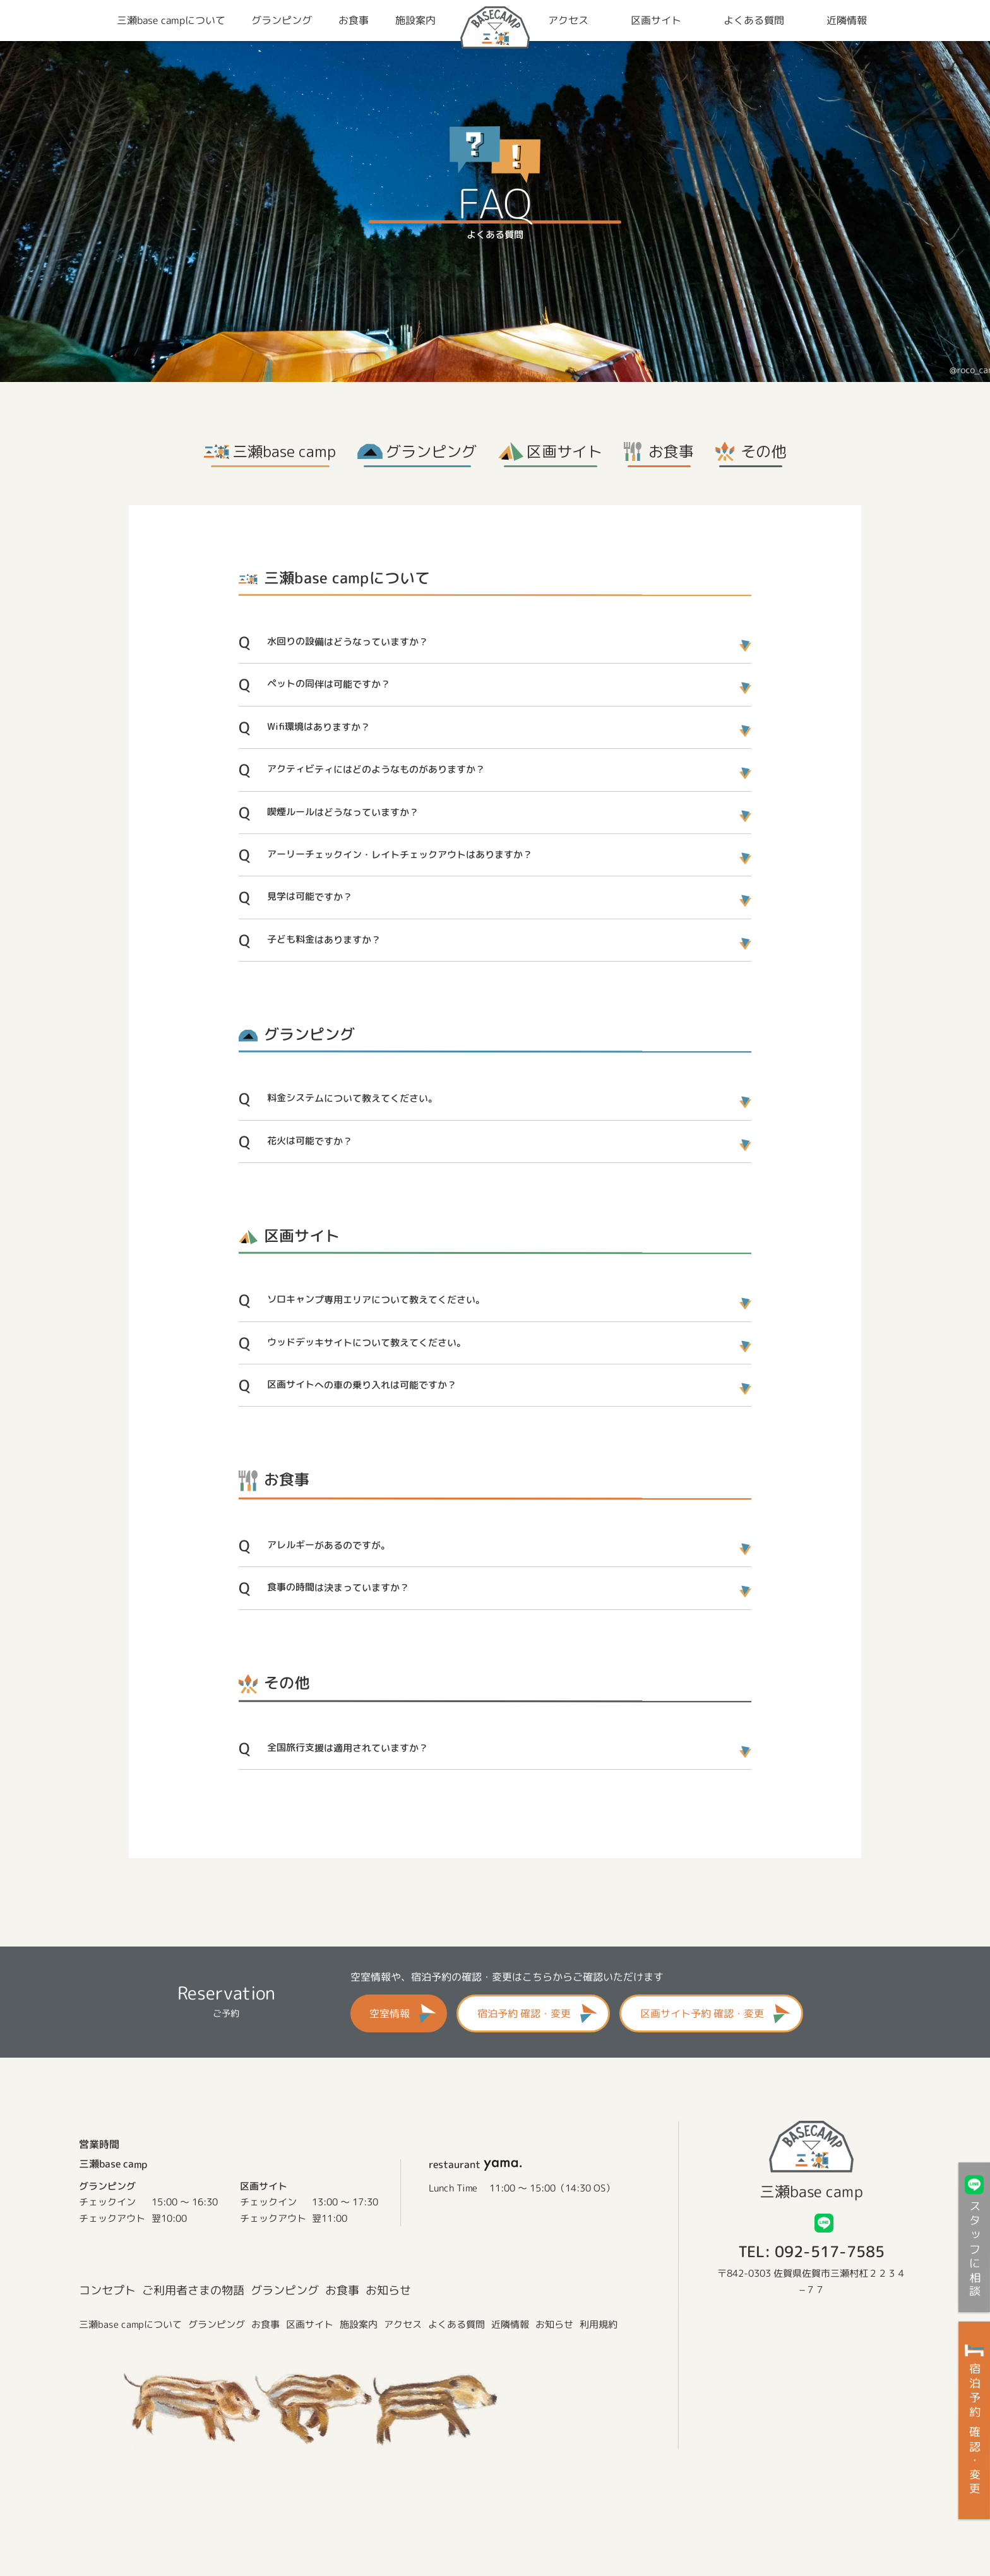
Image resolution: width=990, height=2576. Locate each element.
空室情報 (389, 2013)
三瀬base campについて (130, 2324)
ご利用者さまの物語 (193, 2290)
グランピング (431, 451)
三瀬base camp (284, 451)
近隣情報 (510, 2325)
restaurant (475, 2164)
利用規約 (598, 2325)
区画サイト (564, 451)
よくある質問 (456, 2325)
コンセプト (107, 2290)
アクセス (403, 2325)
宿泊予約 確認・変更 (524, 2013)
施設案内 (359, 2325)
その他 (763, 451)
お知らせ (388, 2290)
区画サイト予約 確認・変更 (702, 2013)
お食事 (671, 451)
